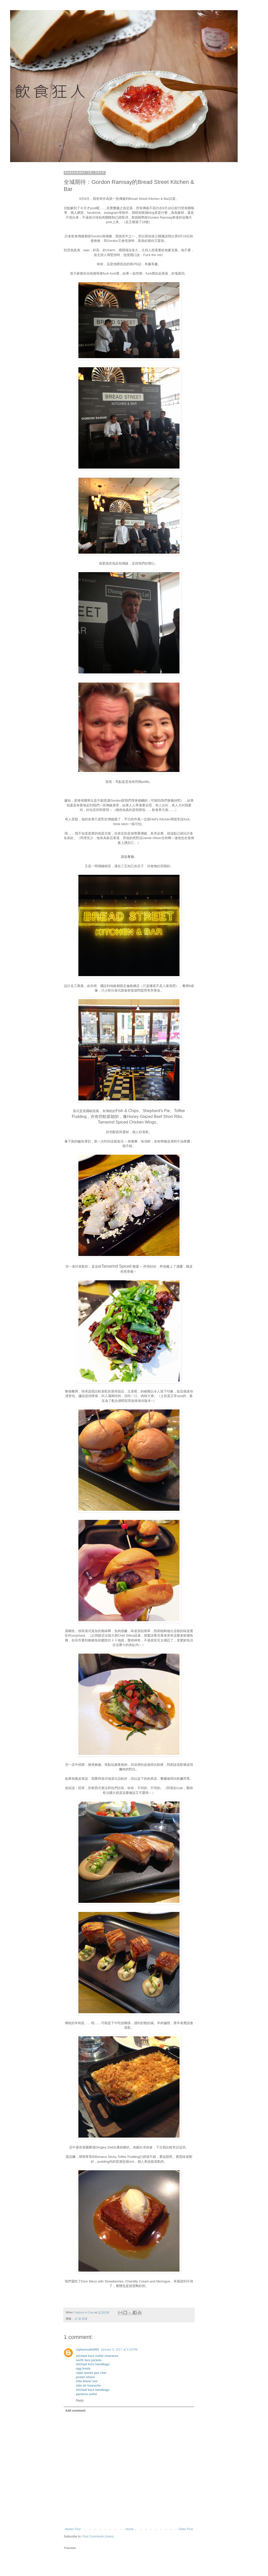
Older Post (185, 2529)
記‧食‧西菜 (81, 2318)
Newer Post (73, 2529)
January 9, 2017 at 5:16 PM (119, 2349)
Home (130, 2529)
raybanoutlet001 (87, 2349)
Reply (80, 2400)
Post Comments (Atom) (98, 2536)
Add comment (75, 2410)
